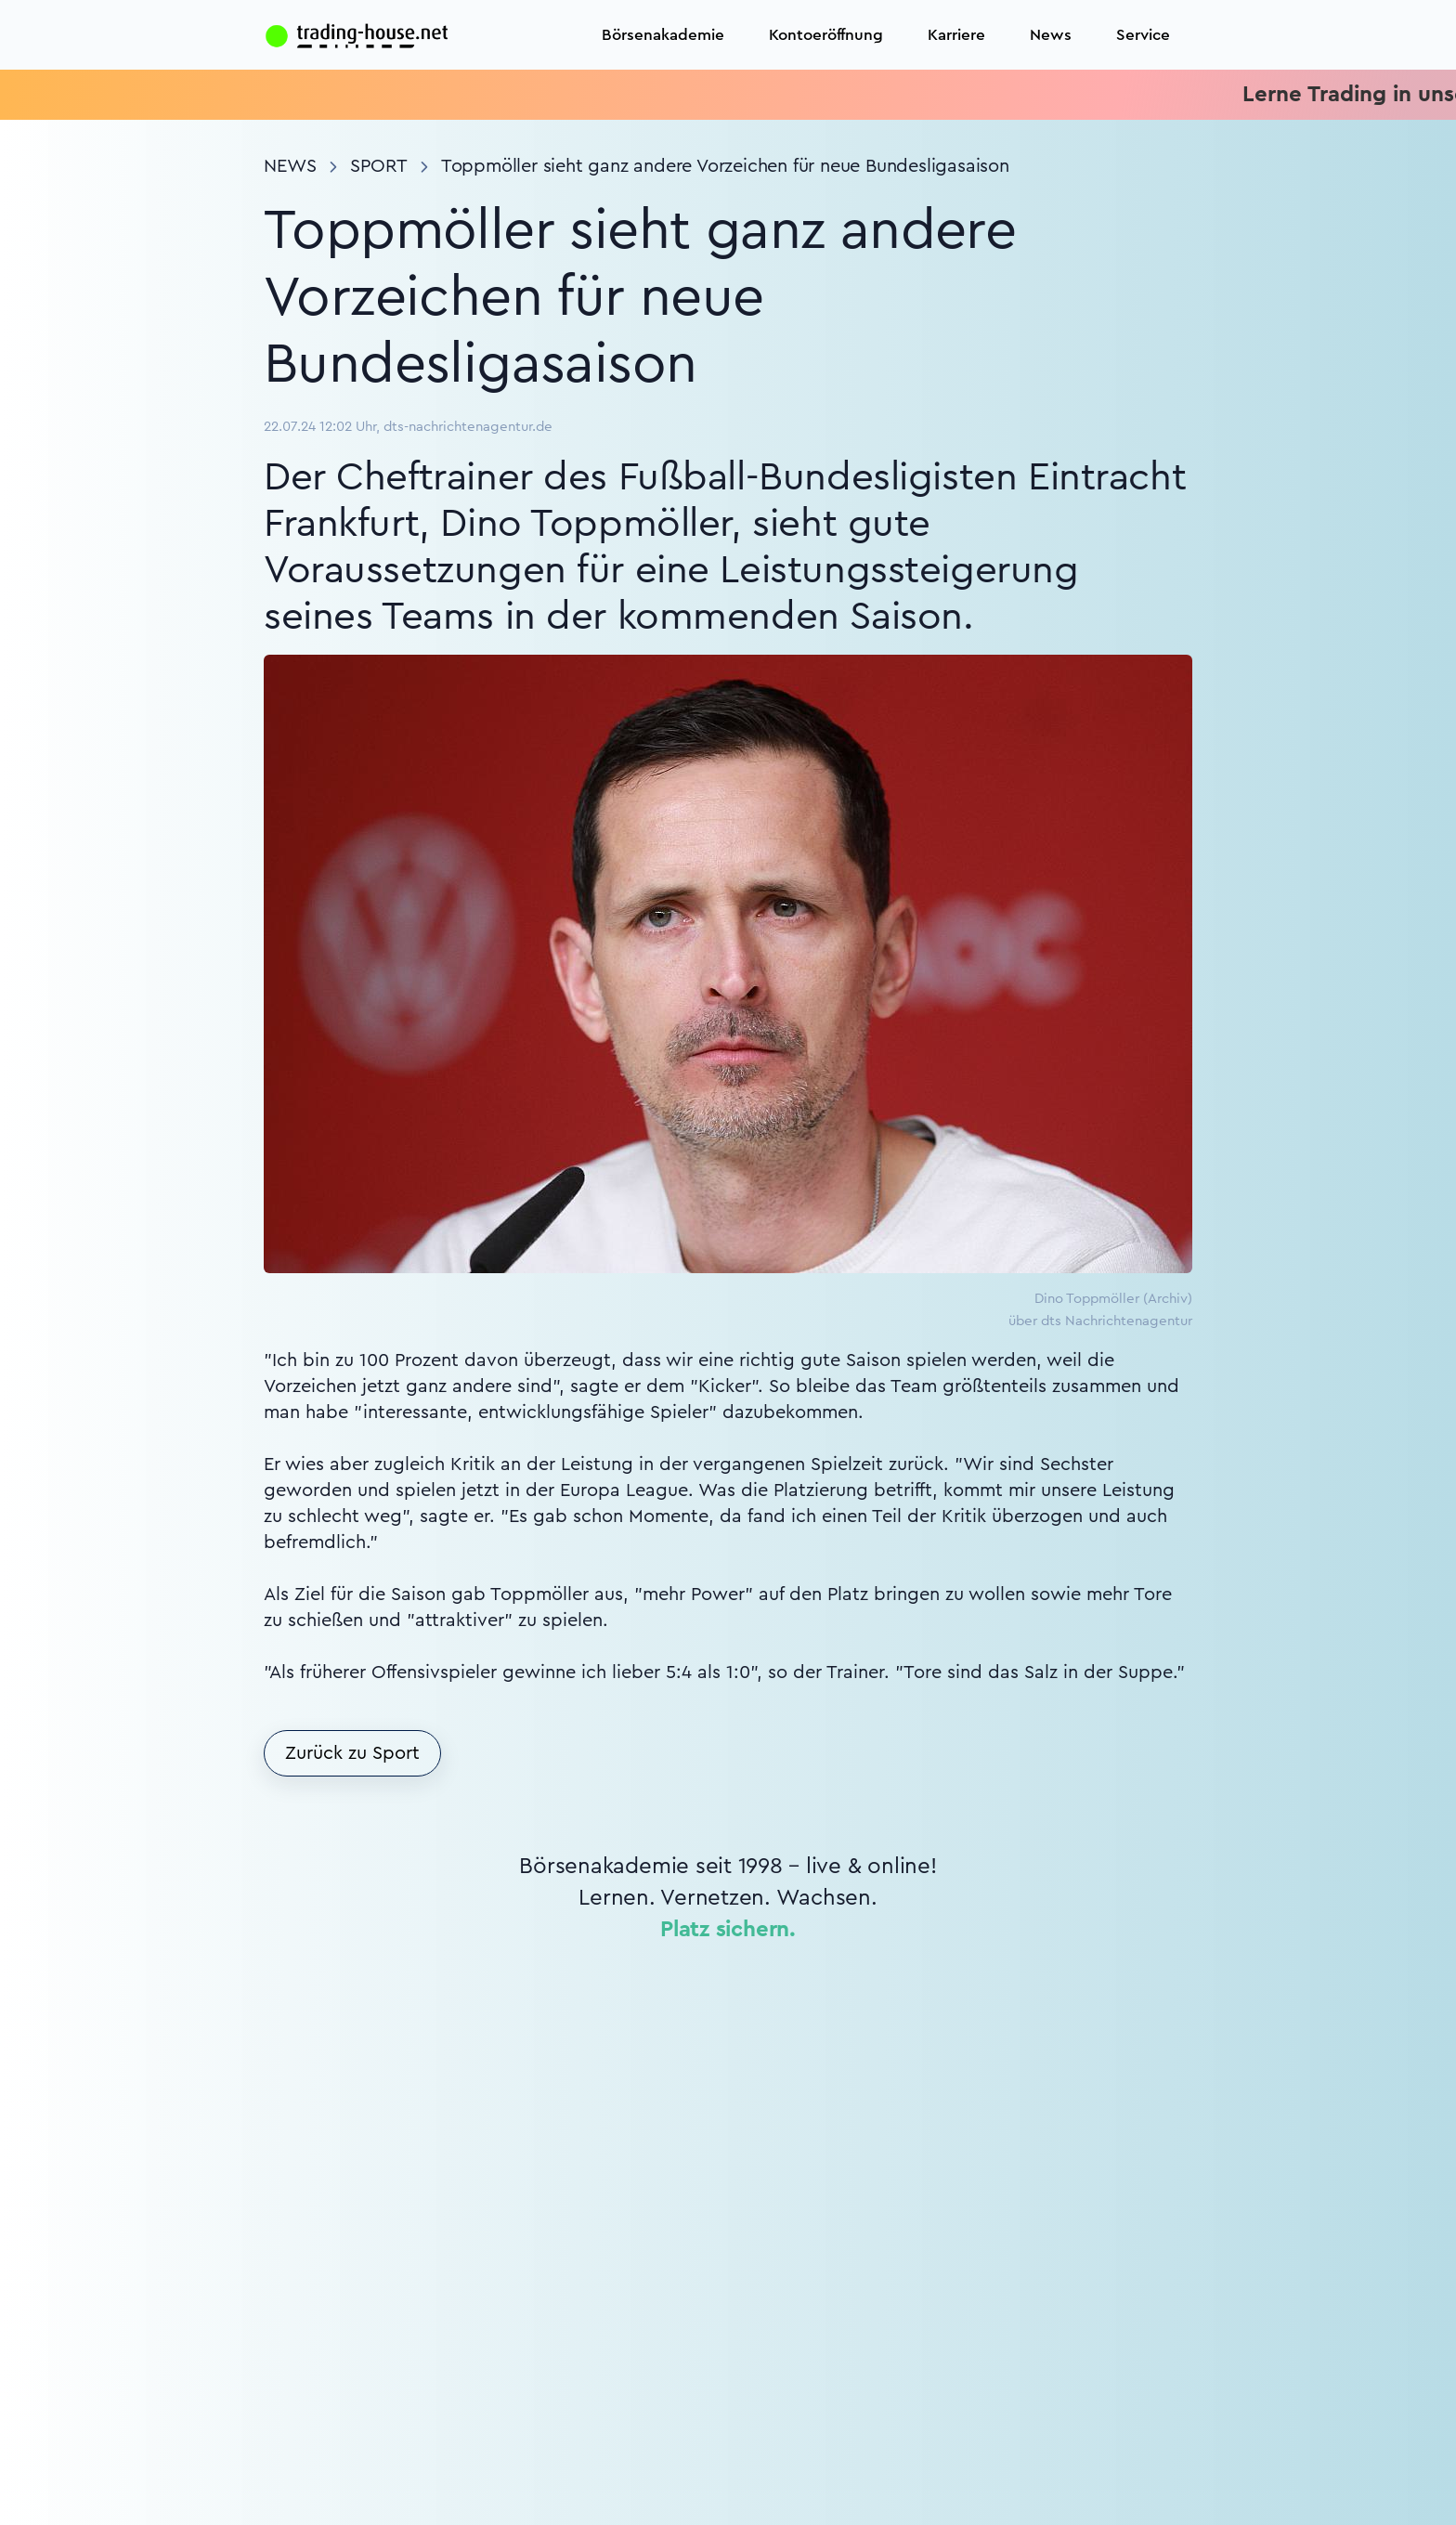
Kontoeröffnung (826, 35)
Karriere (956, 35)
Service (1143, 35)
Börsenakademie (663, 35)
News (1051, 35)
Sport (379, 166)
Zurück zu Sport (352, 1753)
